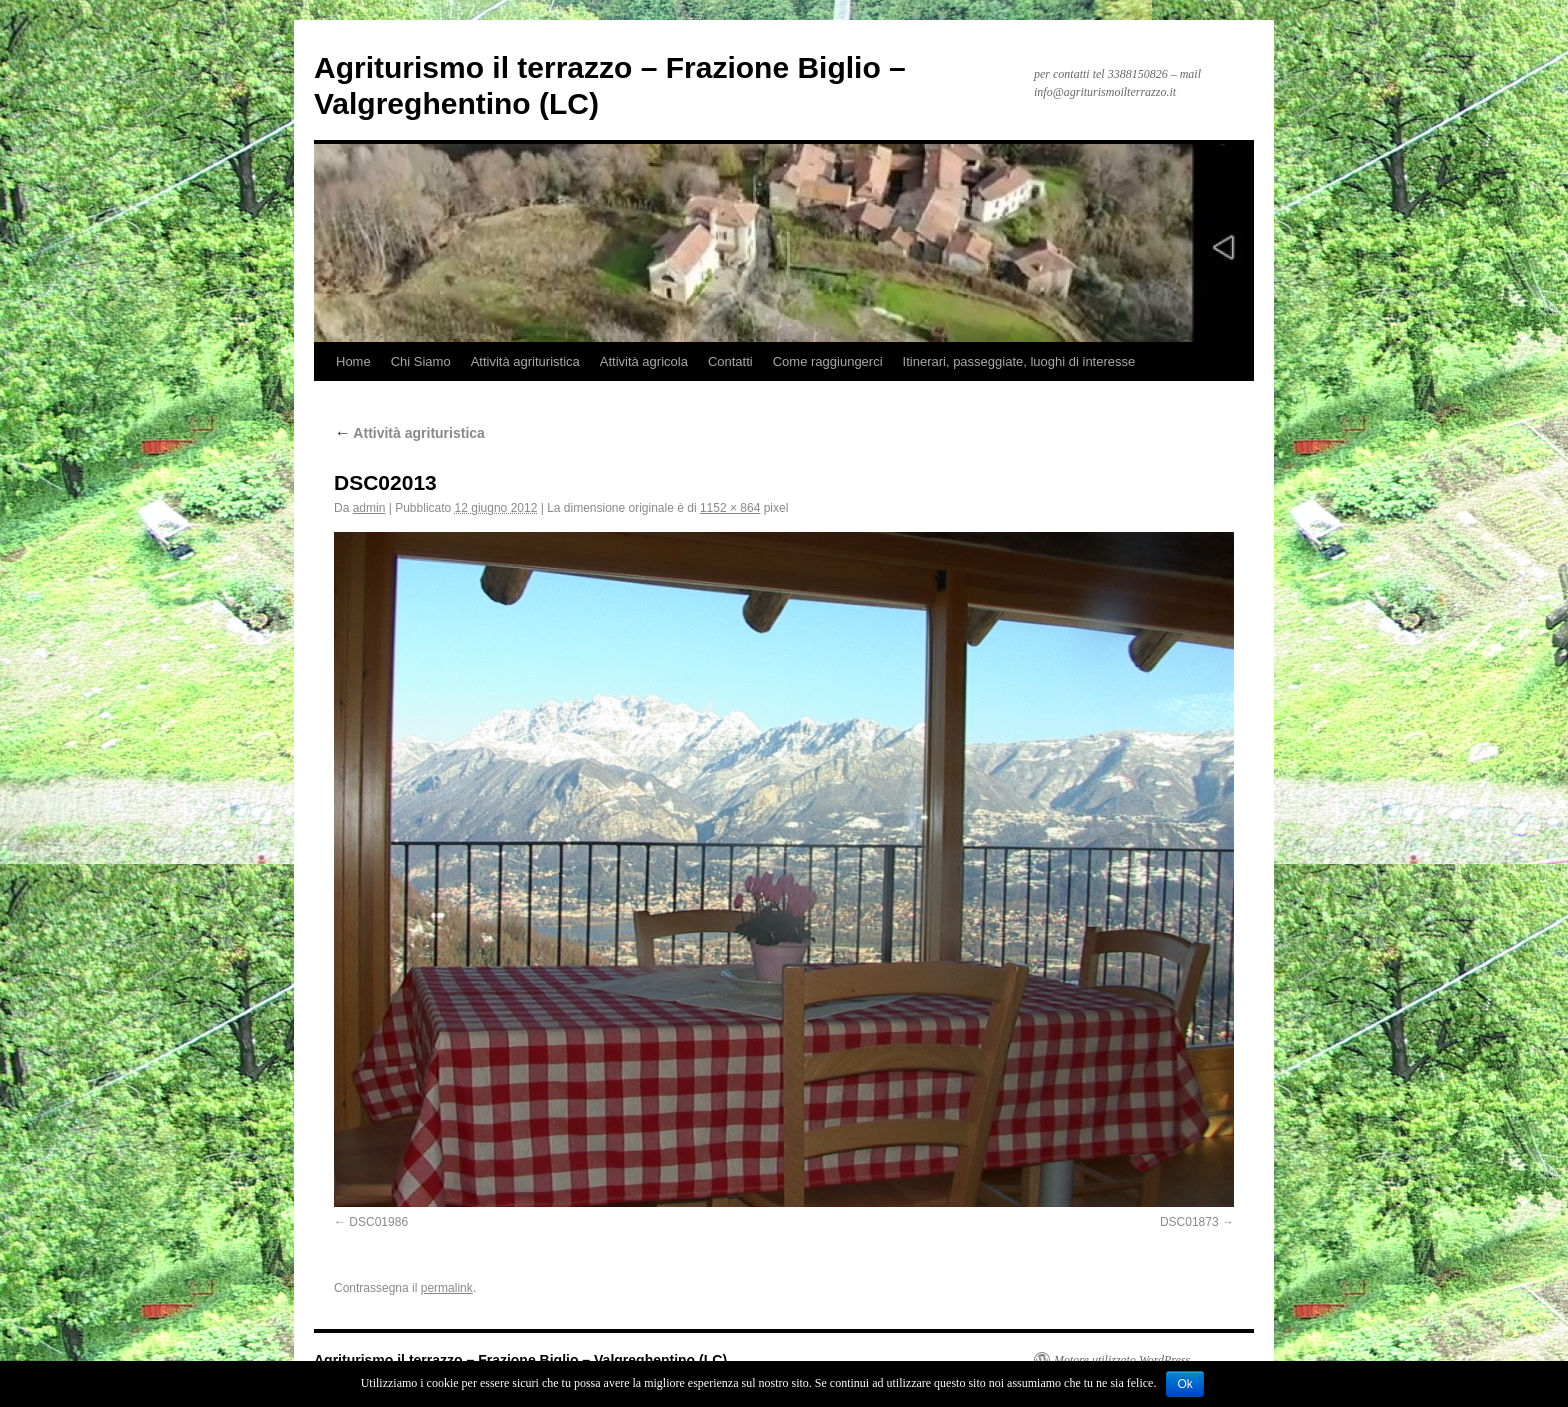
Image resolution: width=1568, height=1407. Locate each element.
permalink (447, 1288)
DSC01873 (1189, 1222)
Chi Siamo (421, 361)
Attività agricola (644, 361)
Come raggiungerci (828, 361)
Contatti (730, 361)
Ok (1184, 1384)
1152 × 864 (730, 508)
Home (353, 361)
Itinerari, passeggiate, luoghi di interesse (1019, 361)
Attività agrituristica (525, 361)
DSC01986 (378, 1222)
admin (369, 508)
